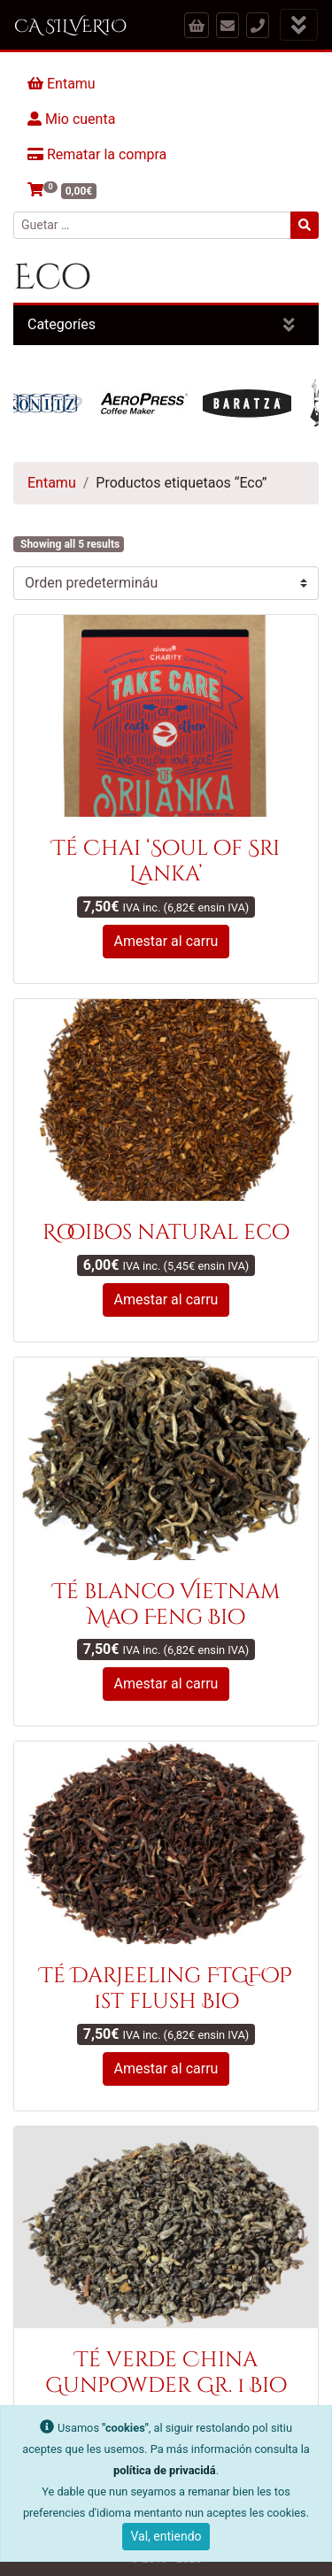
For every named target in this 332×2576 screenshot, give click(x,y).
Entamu (61, 83)
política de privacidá (164, 2470)
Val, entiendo (165, 2536)
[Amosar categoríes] (289, 325)
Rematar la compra (96, 154)
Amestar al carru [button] (166, 941)
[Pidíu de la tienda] (166, 583)
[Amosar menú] (299, 25)
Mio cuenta (71, 119)
